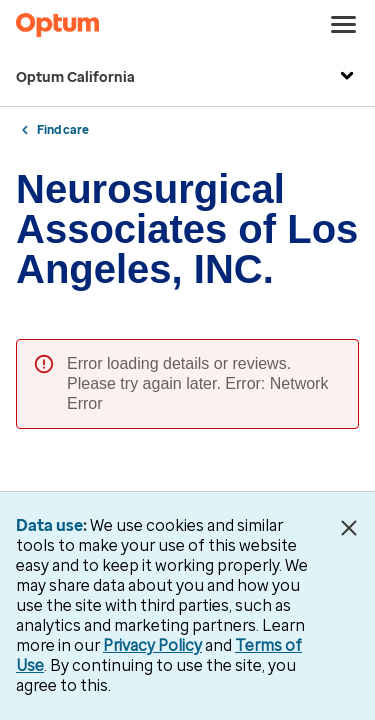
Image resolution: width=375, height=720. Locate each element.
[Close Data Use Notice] (348, 528)
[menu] (344, 25)
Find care (63, 130)
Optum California (187, 78)
